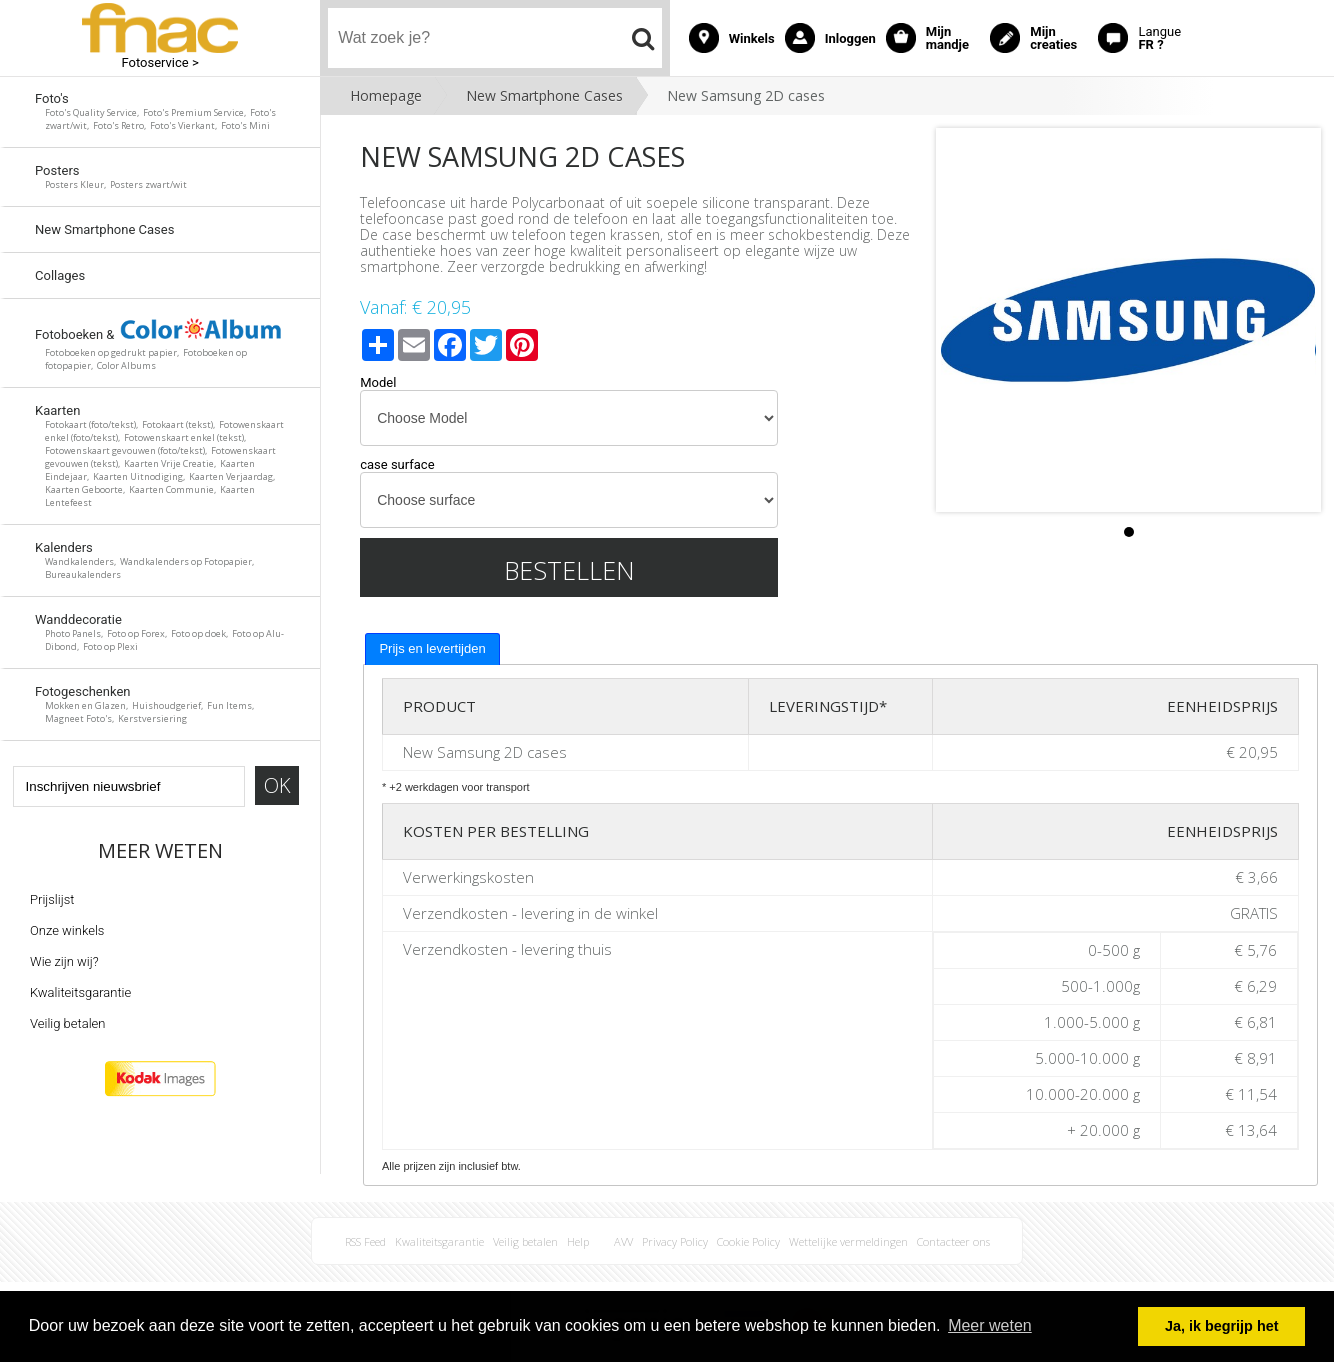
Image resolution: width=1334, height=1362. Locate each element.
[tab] (432, 649)
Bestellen (569, 570)
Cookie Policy (748, 1241)
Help (578, 1241)
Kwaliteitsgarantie (80, 992)
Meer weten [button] (990, 1325)
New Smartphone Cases (544, 95)
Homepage (386, 95)
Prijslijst (52, 899)
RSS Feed (365, 1241)
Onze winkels (67, 930)
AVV (623, 1241)
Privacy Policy (675, 1241)
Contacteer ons (953, 1241)
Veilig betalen (67, 1023)
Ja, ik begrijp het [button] (1222, 1326)
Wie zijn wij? (64, 961)
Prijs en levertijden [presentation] (432, 648)
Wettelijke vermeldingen (848, 1241)
